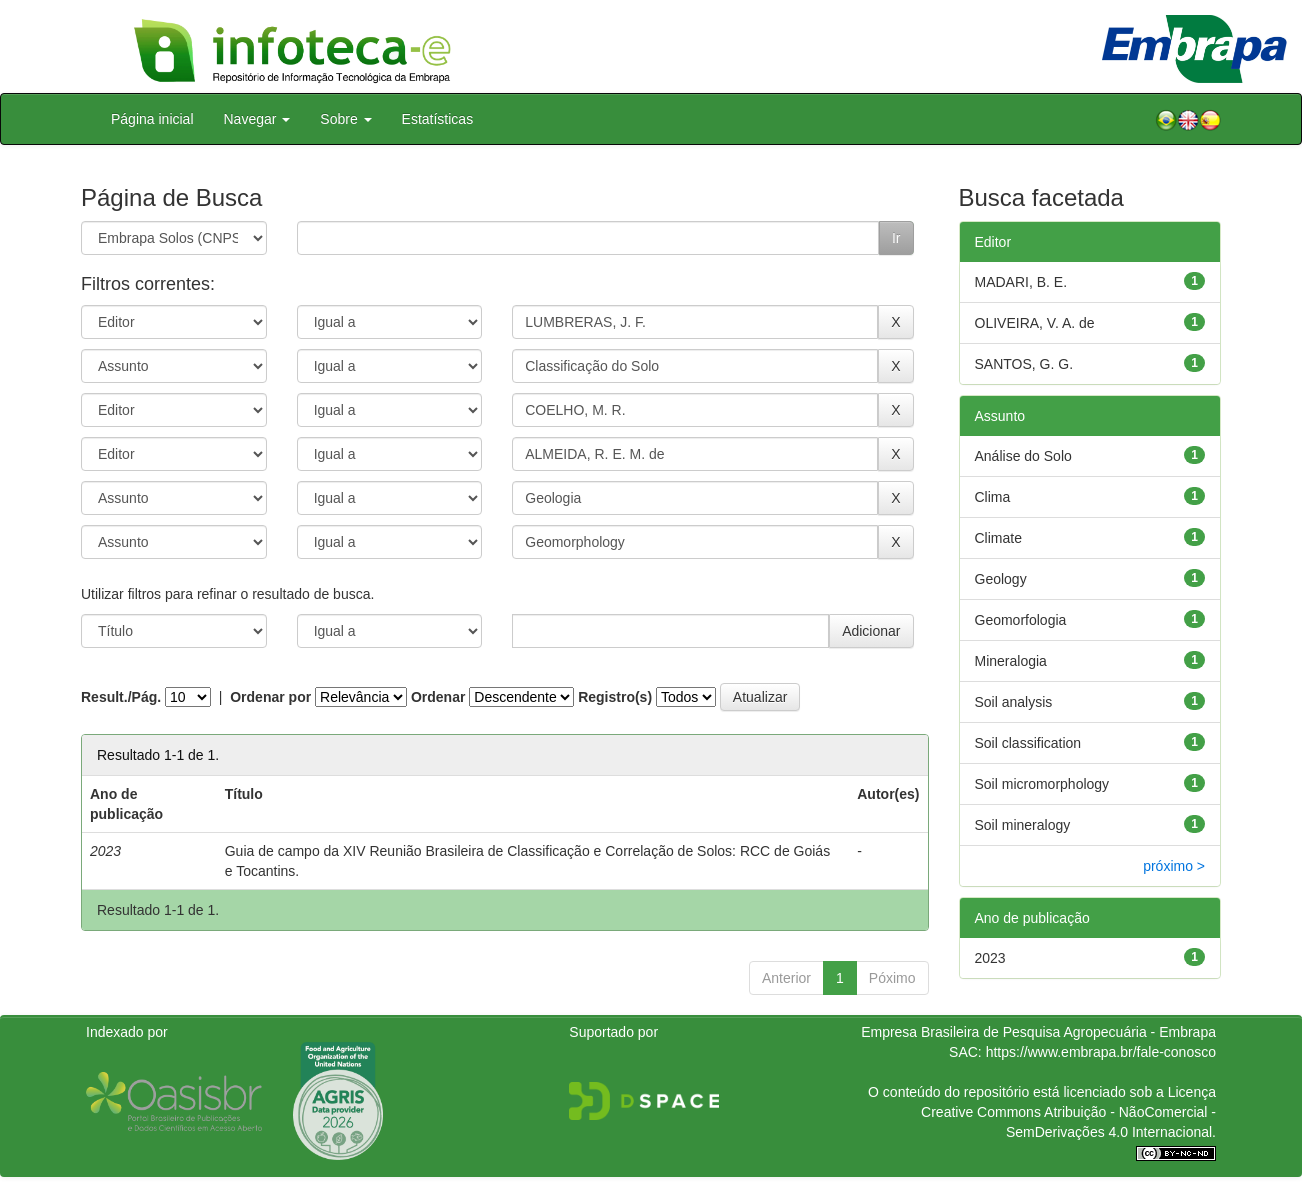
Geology (1001, 579)
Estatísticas (438, 119)
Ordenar (438, 697)
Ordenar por (270, 697)
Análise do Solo (1023, 456)
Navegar (257, 119)
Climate (998, 538)
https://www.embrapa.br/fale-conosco (1101, 1052)
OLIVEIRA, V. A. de (1035, 323)
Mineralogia (1011, 661)
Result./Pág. (121, 697)
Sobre (345, 119)
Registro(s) (615, 697)
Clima (993, 497)
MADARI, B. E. (1021, 282)
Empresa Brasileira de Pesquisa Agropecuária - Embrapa (1038, 1032)
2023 (990, 958)
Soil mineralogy (1023, 825)
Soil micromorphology (1042, 784)
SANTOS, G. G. (1024, 364)
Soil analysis (1014, 702)
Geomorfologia (1021, 620)
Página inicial (152, 119)
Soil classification (1028, 743)
